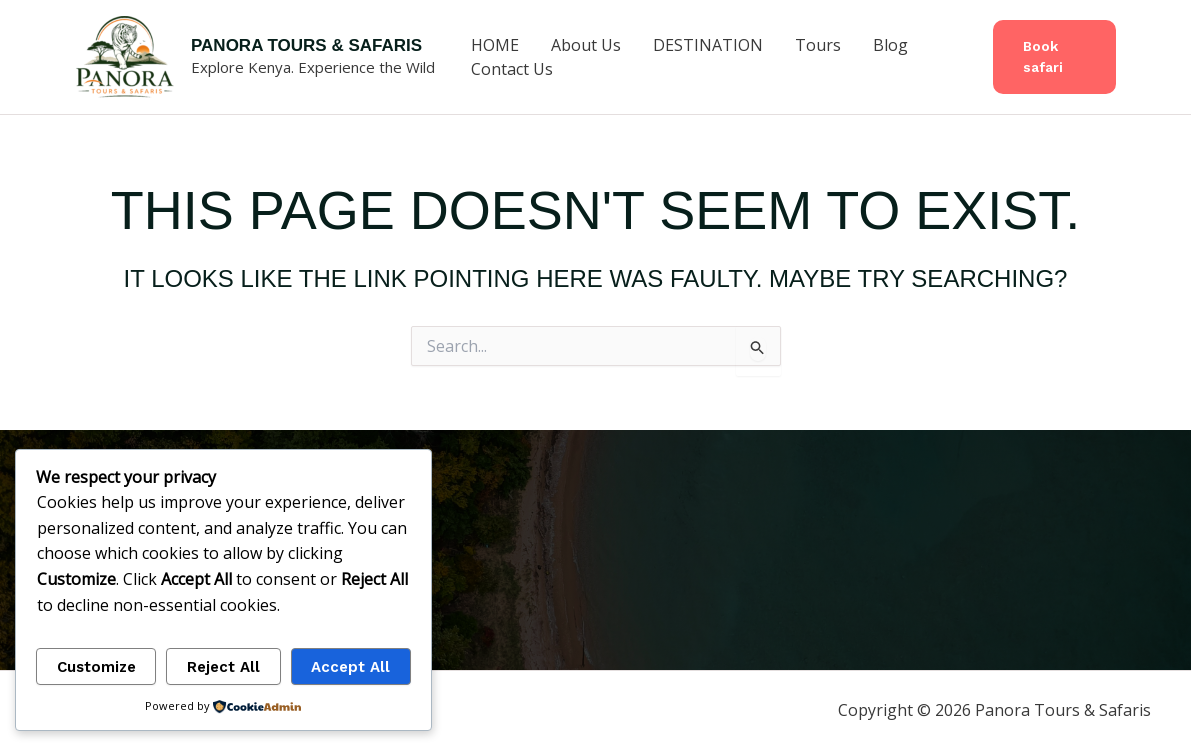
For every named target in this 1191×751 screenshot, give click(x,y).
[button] (1054, 57)
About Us (586, 45)
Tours (818, 45)
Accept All (350, 667)
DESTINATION (708, 45)
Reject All (223, 667)
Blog (890, 45)
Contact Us (512, 69)
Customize (96, 667)
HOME (495, 45)
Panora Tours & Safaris (306, 45)
